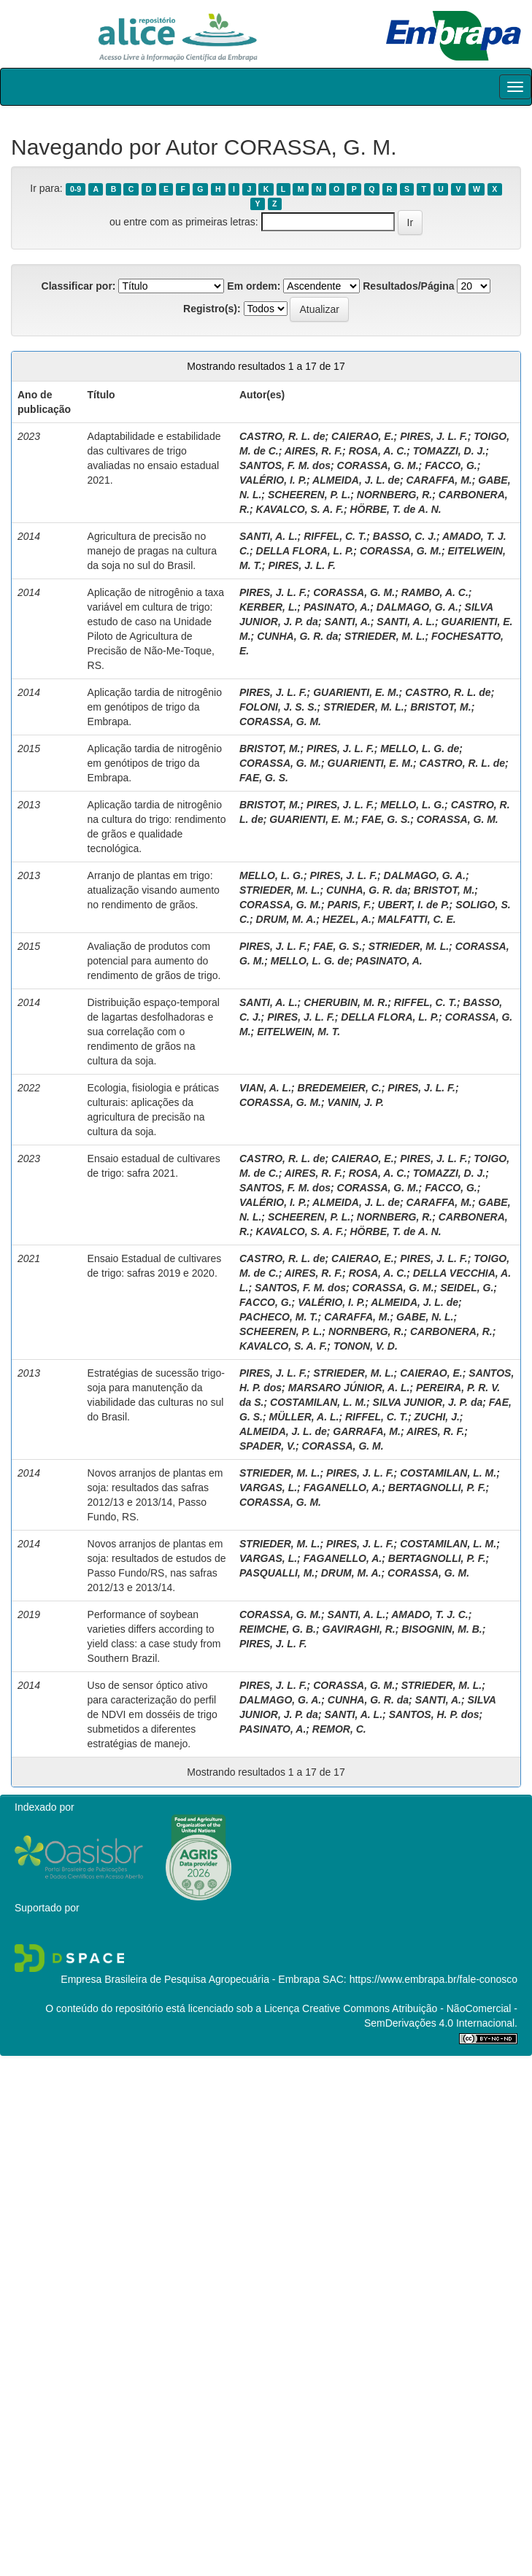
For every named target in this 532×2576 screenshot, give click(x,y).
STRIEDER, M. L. (384, 636)
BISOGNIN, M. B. (441, 1629)
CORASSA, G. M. (378, 465)
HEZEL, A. (347, 919)
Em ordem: (253, 286)
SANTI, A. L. (268, 536)
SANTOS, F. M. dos (285, 465)
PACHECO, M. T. (278, 1317)
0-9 (75, 189)
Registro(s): (212, 308)
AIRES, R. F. (313, 451)
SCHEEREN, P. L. (309, 494)
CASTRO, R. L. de (282, 436)
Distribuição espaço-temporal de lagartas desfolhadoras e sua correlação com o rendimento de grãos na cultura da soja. (154, 1032)
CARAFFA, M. (438, 480)
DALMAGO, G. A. (417, 607)
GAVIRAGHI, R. (359, 1629)
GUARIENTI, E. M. (355, 692)
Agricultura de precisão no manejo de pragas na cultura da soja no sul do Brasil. (152, 550)
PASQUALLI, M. (277, 1573)
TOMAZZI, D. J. (449, 451)
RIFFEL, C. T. (335, 536)
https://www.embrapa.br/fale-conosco (433, 1979)
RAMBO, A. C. (435, 592)
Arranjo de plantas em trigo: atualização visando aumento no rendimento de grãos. (154, 890)
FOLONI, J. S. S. (278, 707)
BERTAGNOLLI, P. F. (437, 1487)
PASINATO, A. (337, 607)
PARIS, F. (349, 904)
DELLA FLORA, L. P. (305, 551)
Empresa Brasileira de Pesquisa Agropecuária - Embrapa (190, 1979)
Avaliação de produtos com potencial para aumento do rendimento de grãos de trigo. (154, 960)
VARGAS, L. (268, 1487)
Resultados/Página (408, 286)
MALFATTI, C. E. (417, 919)
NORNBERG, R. (394, 494)
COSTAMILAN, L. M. (318, 1402)
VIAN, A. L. (265, 1088)
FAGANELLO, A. (343, 1487)
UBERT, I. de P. (414, 904)
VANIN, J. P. (356, 1102)
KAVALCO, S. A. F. (300, 509)
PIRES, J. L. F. (434, 436)
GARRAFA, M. (367, 1431)
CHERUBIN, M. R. (346, 1002)
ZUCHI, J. (437, 1417)
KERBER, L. (268, 607)
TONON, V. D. (366, 1346)
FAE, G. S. (263, 778)
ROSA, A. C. (378, 451)
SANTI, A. (347, 621)
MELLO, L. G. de (419, 748)
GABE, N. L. (425, 1317)
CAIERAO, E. (362, 436)
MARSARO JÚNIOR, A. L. (349, 1387)
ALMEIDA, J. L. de (356, 480)
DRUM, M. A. (286, 919)
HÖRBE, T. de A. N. (395, 509)
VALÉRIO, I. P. (273, 480)
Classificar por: (79, 286)
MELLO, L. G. (412, 805)
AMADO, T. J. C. (430, 1614)
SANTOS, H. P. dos (434, 1714)
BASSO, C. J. (404, 536)
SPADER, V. (267, 1446)
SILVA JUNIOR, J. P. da (428, 1402)
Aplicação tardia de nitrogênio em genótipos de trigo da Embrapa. (155, 706)
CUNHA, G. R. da (297, 636)
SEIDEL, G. (466, 1287)
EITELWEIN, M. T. (298, 1031)
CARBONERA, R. (451, 1331)
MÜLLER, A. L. (304, 1417)
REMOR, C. (339, 1729)
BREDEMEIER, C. (340, 1088)
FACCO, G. (451, 465)
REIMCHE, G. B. (277, 1629)
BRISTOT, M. (440, 707)
